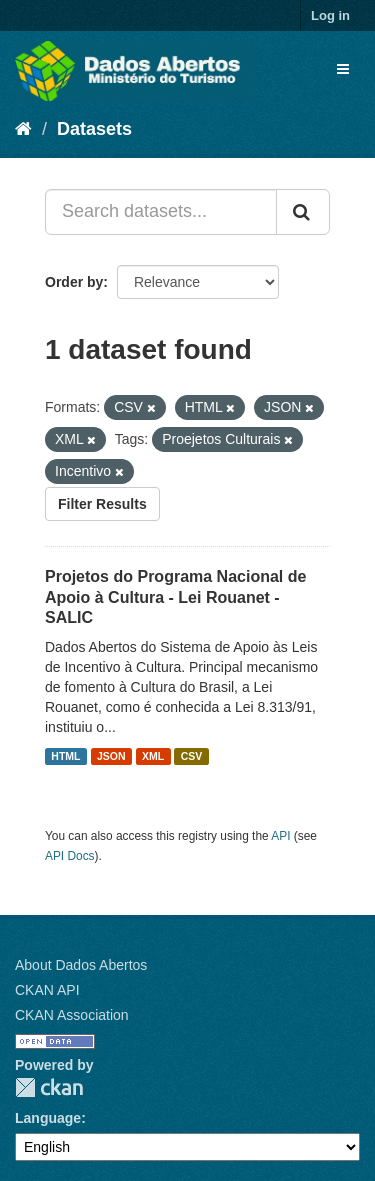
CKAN (49, 1087)
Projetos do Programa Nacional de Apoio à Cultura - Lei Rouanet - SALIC (175, 597)
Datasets (94, 129)
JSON (111, 756)
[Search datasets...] (161, 212)
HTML (65, 756)
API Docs (70, 856)
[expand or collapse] (343, 69)
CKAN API (47, 990)
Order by (74, 282)
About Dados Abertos (81, 965)
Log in (330, 15)
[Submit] (303, 212)
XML (153, 756)
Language (48, 1118)
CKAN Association (72, 1015)
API (280, 836)
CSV (192, 756)
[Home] (23, 129)
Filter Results (102, 504)
